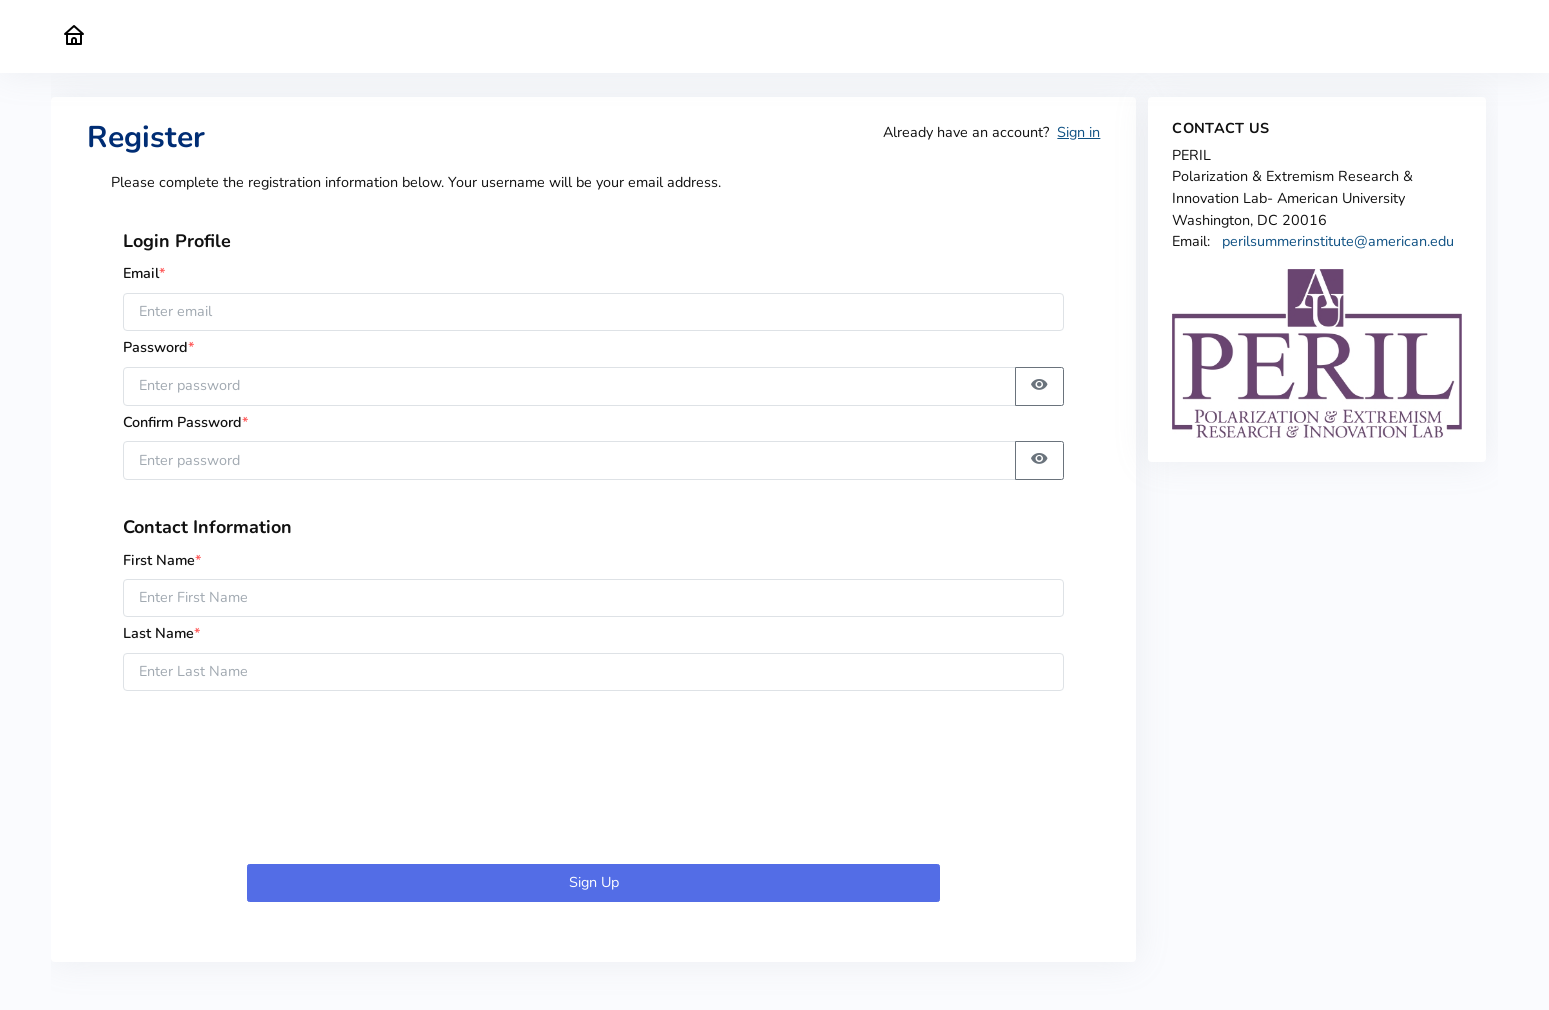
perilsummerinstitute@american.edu (1338, 241)
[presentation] (594, 781)
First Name (162, 560)
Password (165, 347)
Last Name (162, 633)
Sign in (1078, 132)
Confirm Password (186, 422)
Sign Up (594, 882)
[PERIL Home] (74, 36)
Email (144, 273)
